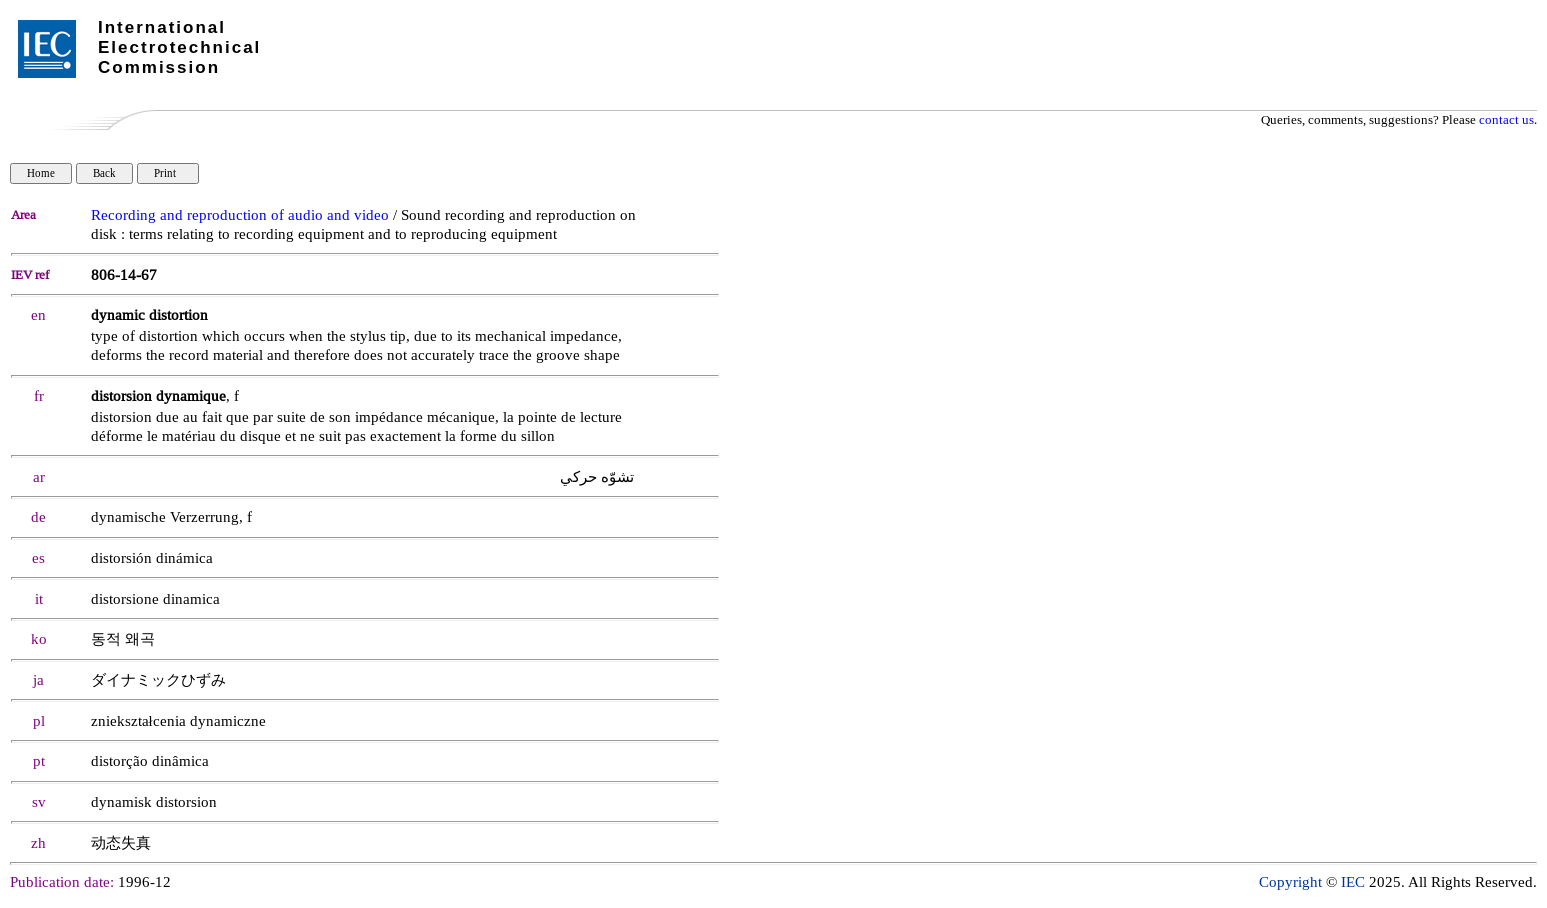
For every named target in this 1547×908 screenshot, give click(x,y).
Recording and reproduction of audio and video (240, 215)
